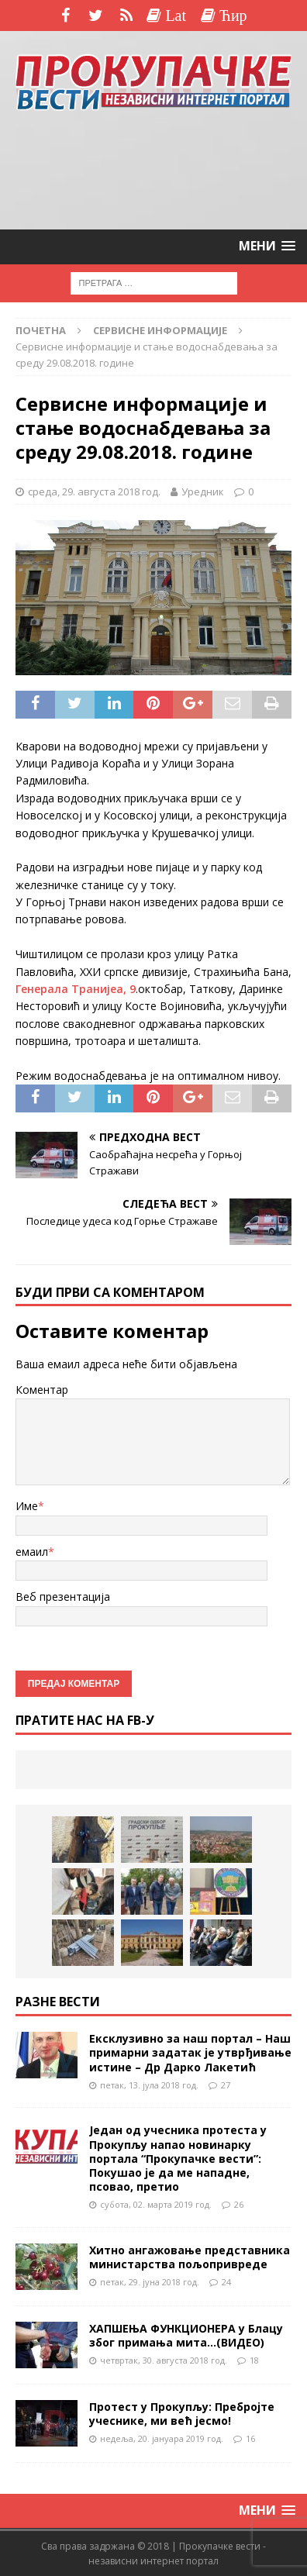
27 (225, 2085)
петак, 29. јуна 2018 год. (149, 2282)
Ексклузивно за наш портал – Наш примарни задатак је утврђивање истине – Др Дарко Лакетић (190, 2052)
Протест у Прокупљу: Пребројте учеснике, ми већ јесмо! (181, 2413)
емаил (32, 1551)
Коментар (42, 1389)
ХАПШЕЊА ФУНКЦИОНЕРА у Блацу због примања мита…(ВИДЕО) (186, 2335)
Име (27, 1505)
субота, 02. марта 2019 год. (156, 2204)
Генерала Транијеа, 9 (76, 988)
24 (226, 2282)
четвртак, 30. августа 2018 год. (163, 2360)
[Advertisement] (153, 170)
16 (250, 2438)
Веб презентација (63, 1596)
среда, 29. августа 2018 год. (94, 491)
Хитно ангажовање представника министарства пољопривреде (189, 2257)
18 (254, 2360)
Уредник (202, 491)
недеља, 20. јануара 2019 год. (161, 2438)
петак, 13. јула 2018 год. (149, 2085)
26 (238, 2204)
